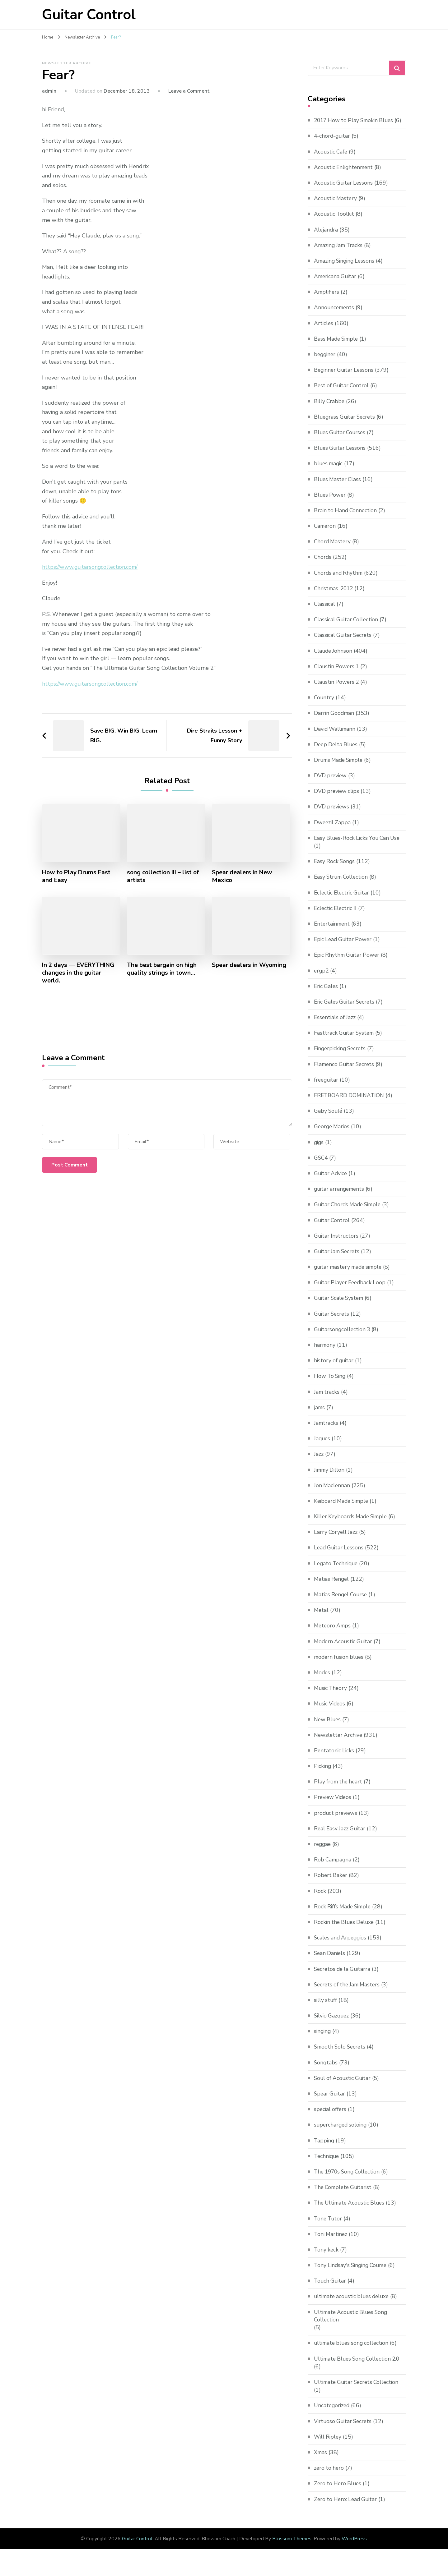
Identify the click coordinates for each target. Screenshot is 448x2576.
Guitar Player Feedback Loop (351, 1290)
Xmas (321, 2460)
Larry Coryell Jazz (336, 1539)
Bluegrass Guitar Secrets (346, 424)
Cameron (325, 533)
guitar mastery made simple (350, 1274)
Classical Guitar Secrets (344, 643)
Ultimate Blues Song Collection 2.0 (359, 2367)
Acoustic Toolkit (335, 222)
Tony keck (326, 2257)
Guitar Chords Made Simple (349, 1212)
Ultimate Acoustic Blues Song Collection (352, 2323)
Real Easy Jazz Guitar (340, 1836)
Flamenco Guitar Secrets (345, 1072)
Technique (327, 2164)
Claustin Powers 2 (337, 689)
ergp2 (321, 978)
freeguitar (327, 1087)
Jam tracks (327, 1399)
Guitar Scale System (340, 1306)
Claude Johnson (334, 658)
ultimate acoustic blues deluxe (354, 2304)
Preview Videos (333, 1805)
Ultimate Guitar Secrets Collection (358, 2390)
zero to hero (329, 2476)
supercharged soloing (341, 2133)
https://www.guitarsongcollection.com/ (91, 567)
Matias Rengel (332, 1586)
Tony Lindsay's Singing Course (352, 2273)
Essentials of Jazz (335, 1025)
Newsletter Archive (66, 63)
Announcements (335, 315)
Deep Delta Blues (337, 752)
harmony (325, 1352)
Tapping (324, 2148)
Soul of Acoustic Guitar (343, 2086)
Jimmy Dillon (330, 1477)
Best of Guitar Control (342, 393)
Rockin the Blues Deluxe (345, 1930)
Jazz (319, 1462)
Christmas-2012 (334, 596)
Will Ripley (328, 2445)
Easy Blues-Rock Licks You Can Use (359, 845)
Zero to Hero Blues (338, 2491)
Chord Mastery (333, 549)
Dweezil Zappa (333, 830)
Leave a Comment (189, 91)
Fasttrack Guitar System (345, 1040)
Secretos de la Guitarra (343, 1976)
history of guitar (334, 1368)
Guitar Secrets (332, 1321)
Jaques (322, 1446)
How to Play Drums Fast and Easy (78, 876)
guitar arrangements (340, 1196)
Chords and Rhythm (339, 580)
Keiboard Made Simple (343, 1508)
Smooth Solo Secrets (341, 2054)
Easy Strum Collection (342, 885)
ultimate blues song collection (353, 2351)
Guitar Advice (331, 1181)
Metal (321, 1618)
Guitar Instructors (337, 1243)
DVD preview (331, 783)
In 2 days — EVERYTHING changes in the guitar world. (80, 973)
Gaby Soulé (328, 1118)
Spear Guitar (330, 2101)
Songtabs (326, 2070)
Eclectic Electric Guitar (343, 900)
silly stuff (326, 2008)
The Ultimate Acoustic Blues (351, 2211)
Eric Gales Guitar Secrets (346, 1009)
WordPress (354, 2546)
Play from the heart (339, 1789)
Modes (322, 1680)
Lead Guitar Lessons (340, 1555)
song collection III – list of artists (164, 876)
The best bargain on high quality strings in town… (162, 969)
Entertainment (333, 931)
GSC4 (321, 1165)
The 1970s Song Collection (349, 2179)
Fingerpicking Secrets (341, 1056)
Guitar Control (89, 14)
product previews (336, 1820)
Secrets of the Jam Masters (348, 1992)
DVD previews (332, 814)
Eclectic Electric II (336, 916)
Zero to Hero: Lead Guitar (347, 2507)
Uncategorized (332, 2413)
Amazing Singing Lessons (346, 268)
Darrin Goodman (335, 721)
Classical (325, 611)
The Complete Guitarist (344, 2195)
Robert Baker (331, 1883)
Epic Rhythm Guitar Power (348, 963)
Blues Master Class (338, 487)
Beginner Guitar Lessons (345, 377)
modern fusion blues (340, 1664)
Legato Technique (337, 1571)
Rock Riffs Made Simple (344, 1914)
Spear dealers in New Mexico (243, 876)
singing (323, 2039)
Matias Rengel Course (342, 1602)
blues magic (329, 471)
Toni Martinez (331, 2242)
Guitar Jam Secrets (338, 1259)
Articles (324, 331)
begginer (325, 362)
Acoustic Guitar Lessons (344, 190)
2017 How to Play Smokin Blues (356, 120)
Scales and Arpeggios (341, 1945)
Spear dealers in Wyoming (250, 965)
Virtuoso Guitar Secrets (344, 2429)
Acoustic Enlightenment (345, 175)
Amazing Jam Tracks (339, 253)
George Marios (332, 1134)
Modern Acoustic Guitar (344, 1649)
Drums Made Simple (340, 767)
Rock (320, 1898)
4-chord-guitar (333, 144)
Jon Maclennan (332, 1493)
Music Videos (330, 1711)
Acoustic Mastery (336, 206)
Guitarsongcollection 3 (343, 1337)
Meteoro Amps (333, 1633)
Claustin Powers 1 (337, 674)
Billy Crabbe (330, 409)
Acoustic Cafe (331, 159)
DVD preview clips (337, 799)
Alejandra (326, 237)
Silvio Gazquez (332, 2023)
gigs (319, 1150)
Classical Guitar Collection (347, 627)
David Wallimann (335, 736)
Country (324, 705)
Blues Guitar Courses (341, 440)
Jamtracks (326, 1430)
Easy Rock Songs (335, 869)
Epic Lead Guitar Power (344, 947)
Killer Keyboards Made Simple (352, 1524)
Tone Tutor (328, 2226)
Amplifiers (327, 299)
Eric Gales (326, 994)
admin (49, 91)
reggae (323, 1852)
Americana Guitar (336, 284)
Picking (323, 1774)
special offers (331, 2117)
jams (319, 1415)
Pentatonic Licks (334, 1758)
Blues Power (330, 502)
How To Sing (330, 1384)
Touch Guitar (331, 2288)
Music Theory (331, 1696)
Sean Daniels (330, 1961)
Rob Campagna (333, 1867)
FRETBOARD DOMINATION (350, 1103)
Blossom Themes (291, 2546)
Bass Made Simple (337, 346)
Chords (323, 565)
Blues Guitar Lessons (341, 455)
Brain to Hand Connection (346, 518)
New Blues (328, 1727)
